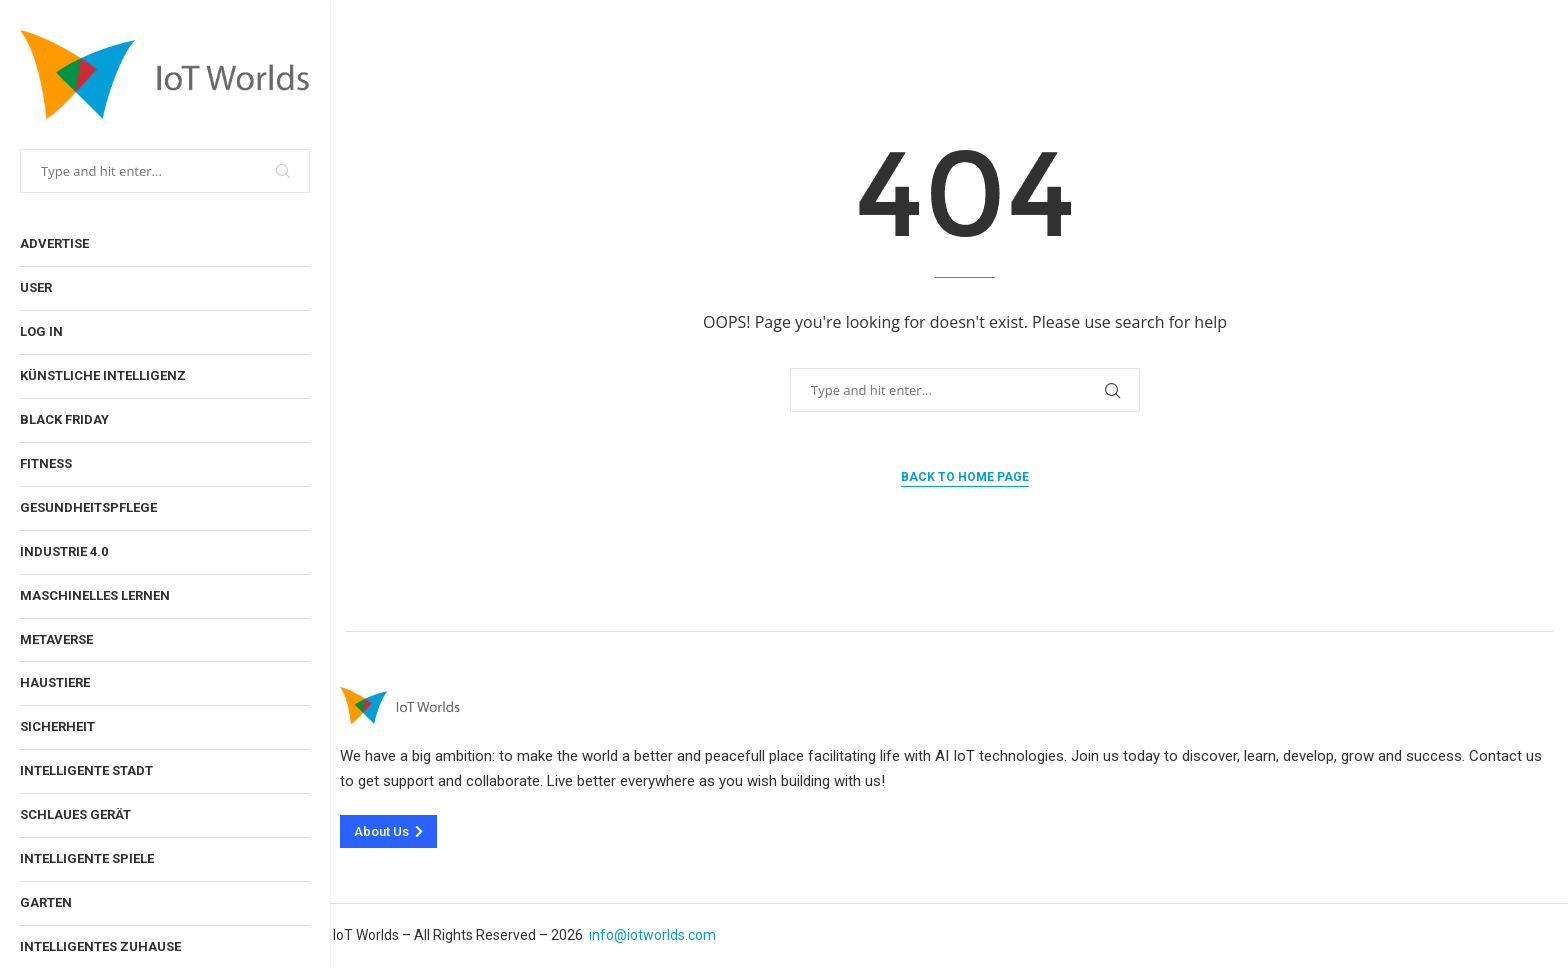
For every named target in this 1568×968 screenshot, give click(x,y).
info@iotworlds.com (652, 935)
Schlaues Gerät (75, 814)
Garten (46, 902)
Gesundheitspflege (88, 507)
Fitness (46, 463)
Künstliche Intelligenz (103, 375)
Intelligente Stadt (86, 770)
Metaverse (56, 639)
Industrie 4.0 (64, 551)
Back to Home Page (965, 477)
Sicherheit (57, 726)
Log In (41, 331)
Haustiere (55, 682)
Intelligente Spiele (87, 858)
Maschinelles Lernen (95, 595)
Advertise (54, 243)
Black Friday (64, 419)
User (36, 287)
